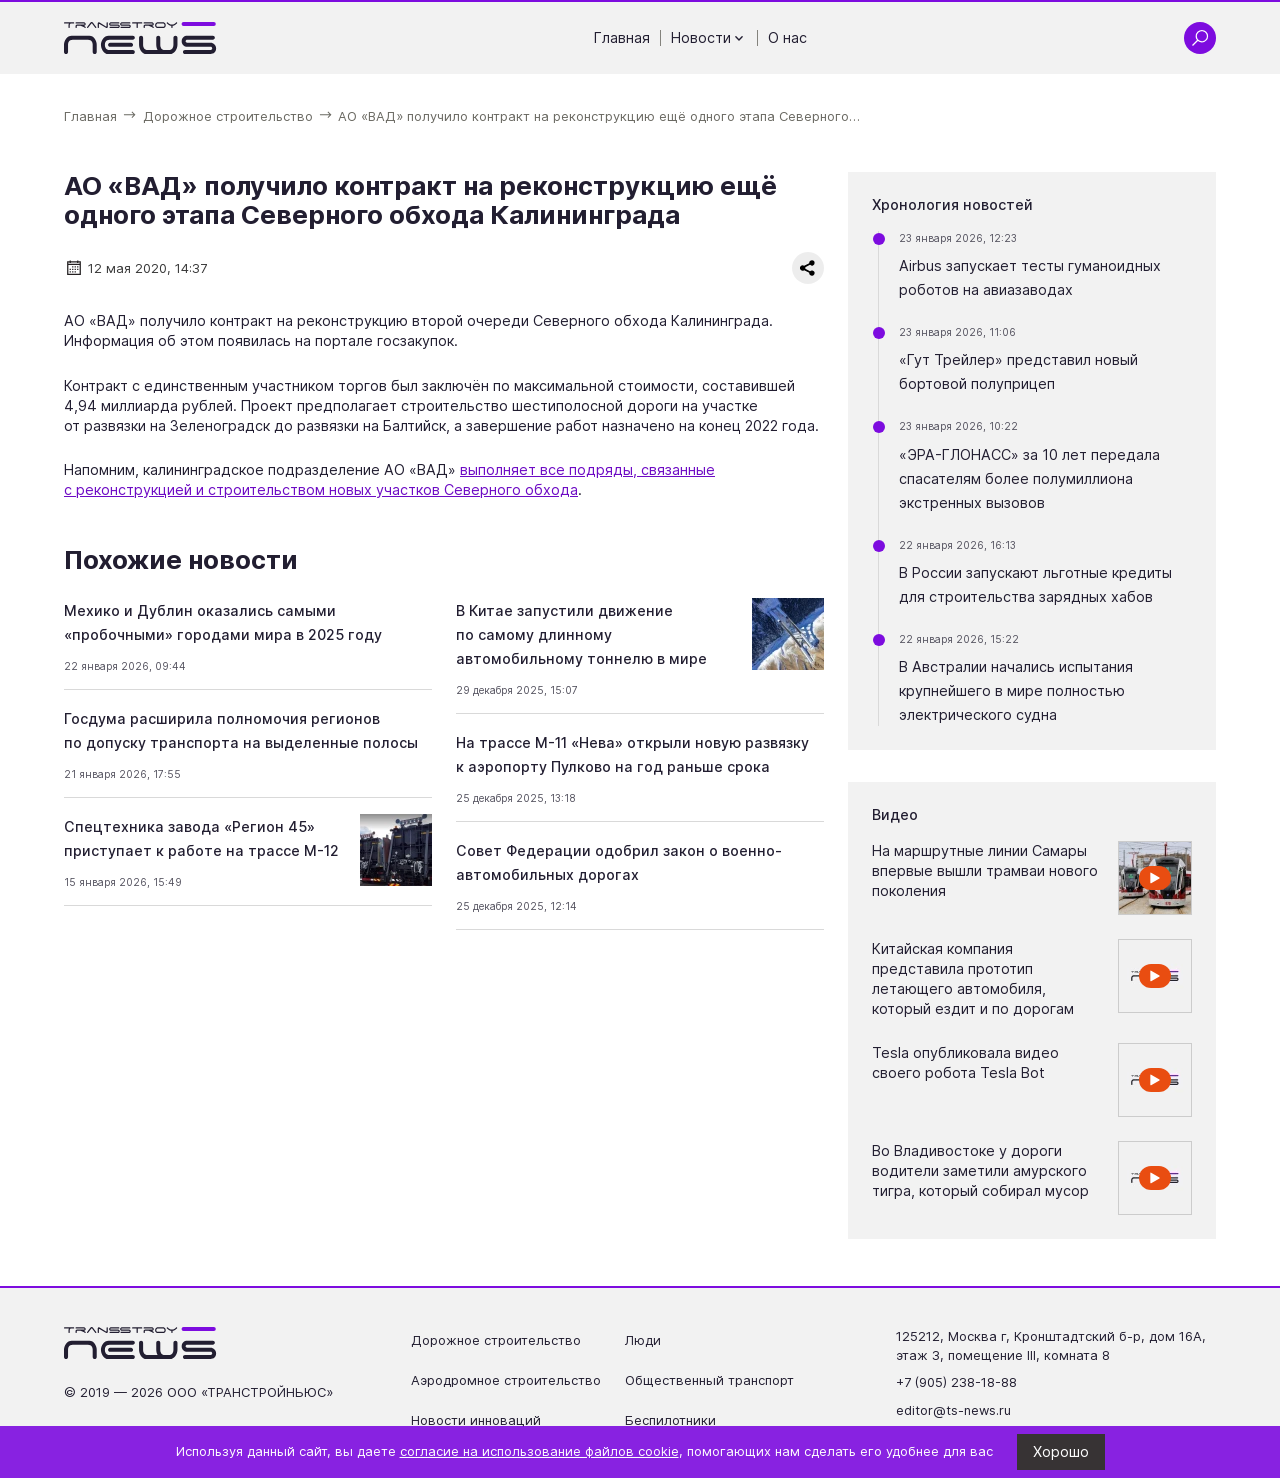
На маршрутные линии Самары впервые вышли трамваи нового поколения (985, 870)
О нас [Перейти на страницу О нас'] (787, 37)
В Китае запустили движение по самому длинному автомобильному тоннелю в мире (581, 634)
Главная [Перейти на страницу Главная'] (622, 37)
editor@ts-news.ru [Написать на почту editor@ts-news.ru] (953, 1410)
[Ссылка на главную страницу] (140, 38)
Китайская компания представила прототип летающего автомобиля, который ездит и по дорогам (973, 978)
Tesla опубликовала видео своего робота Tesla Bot (965, 1062)
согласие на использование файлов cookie (539, 1451)
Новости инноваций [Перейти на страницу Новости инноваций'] (476, 1420)
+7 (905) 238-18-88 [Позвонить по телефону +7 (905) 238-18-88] (956, 1382)
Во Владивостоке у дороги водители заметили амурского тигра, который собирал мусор (980, 1170)
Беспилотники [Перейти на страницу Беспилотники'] (670, 1420)
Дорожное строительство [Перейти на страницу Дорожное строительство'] (496, 1340)
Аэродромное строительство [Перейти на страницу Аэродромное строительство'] (506, 1380)
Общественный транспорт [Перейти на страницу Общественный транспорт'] (709, 1380)
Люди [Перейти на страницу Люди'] (643, 1340)
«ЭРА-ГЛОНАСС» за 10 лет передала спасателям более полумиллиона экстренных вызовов (1029, 478)
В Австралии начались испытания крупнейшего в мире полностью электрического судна (1016, 690)
